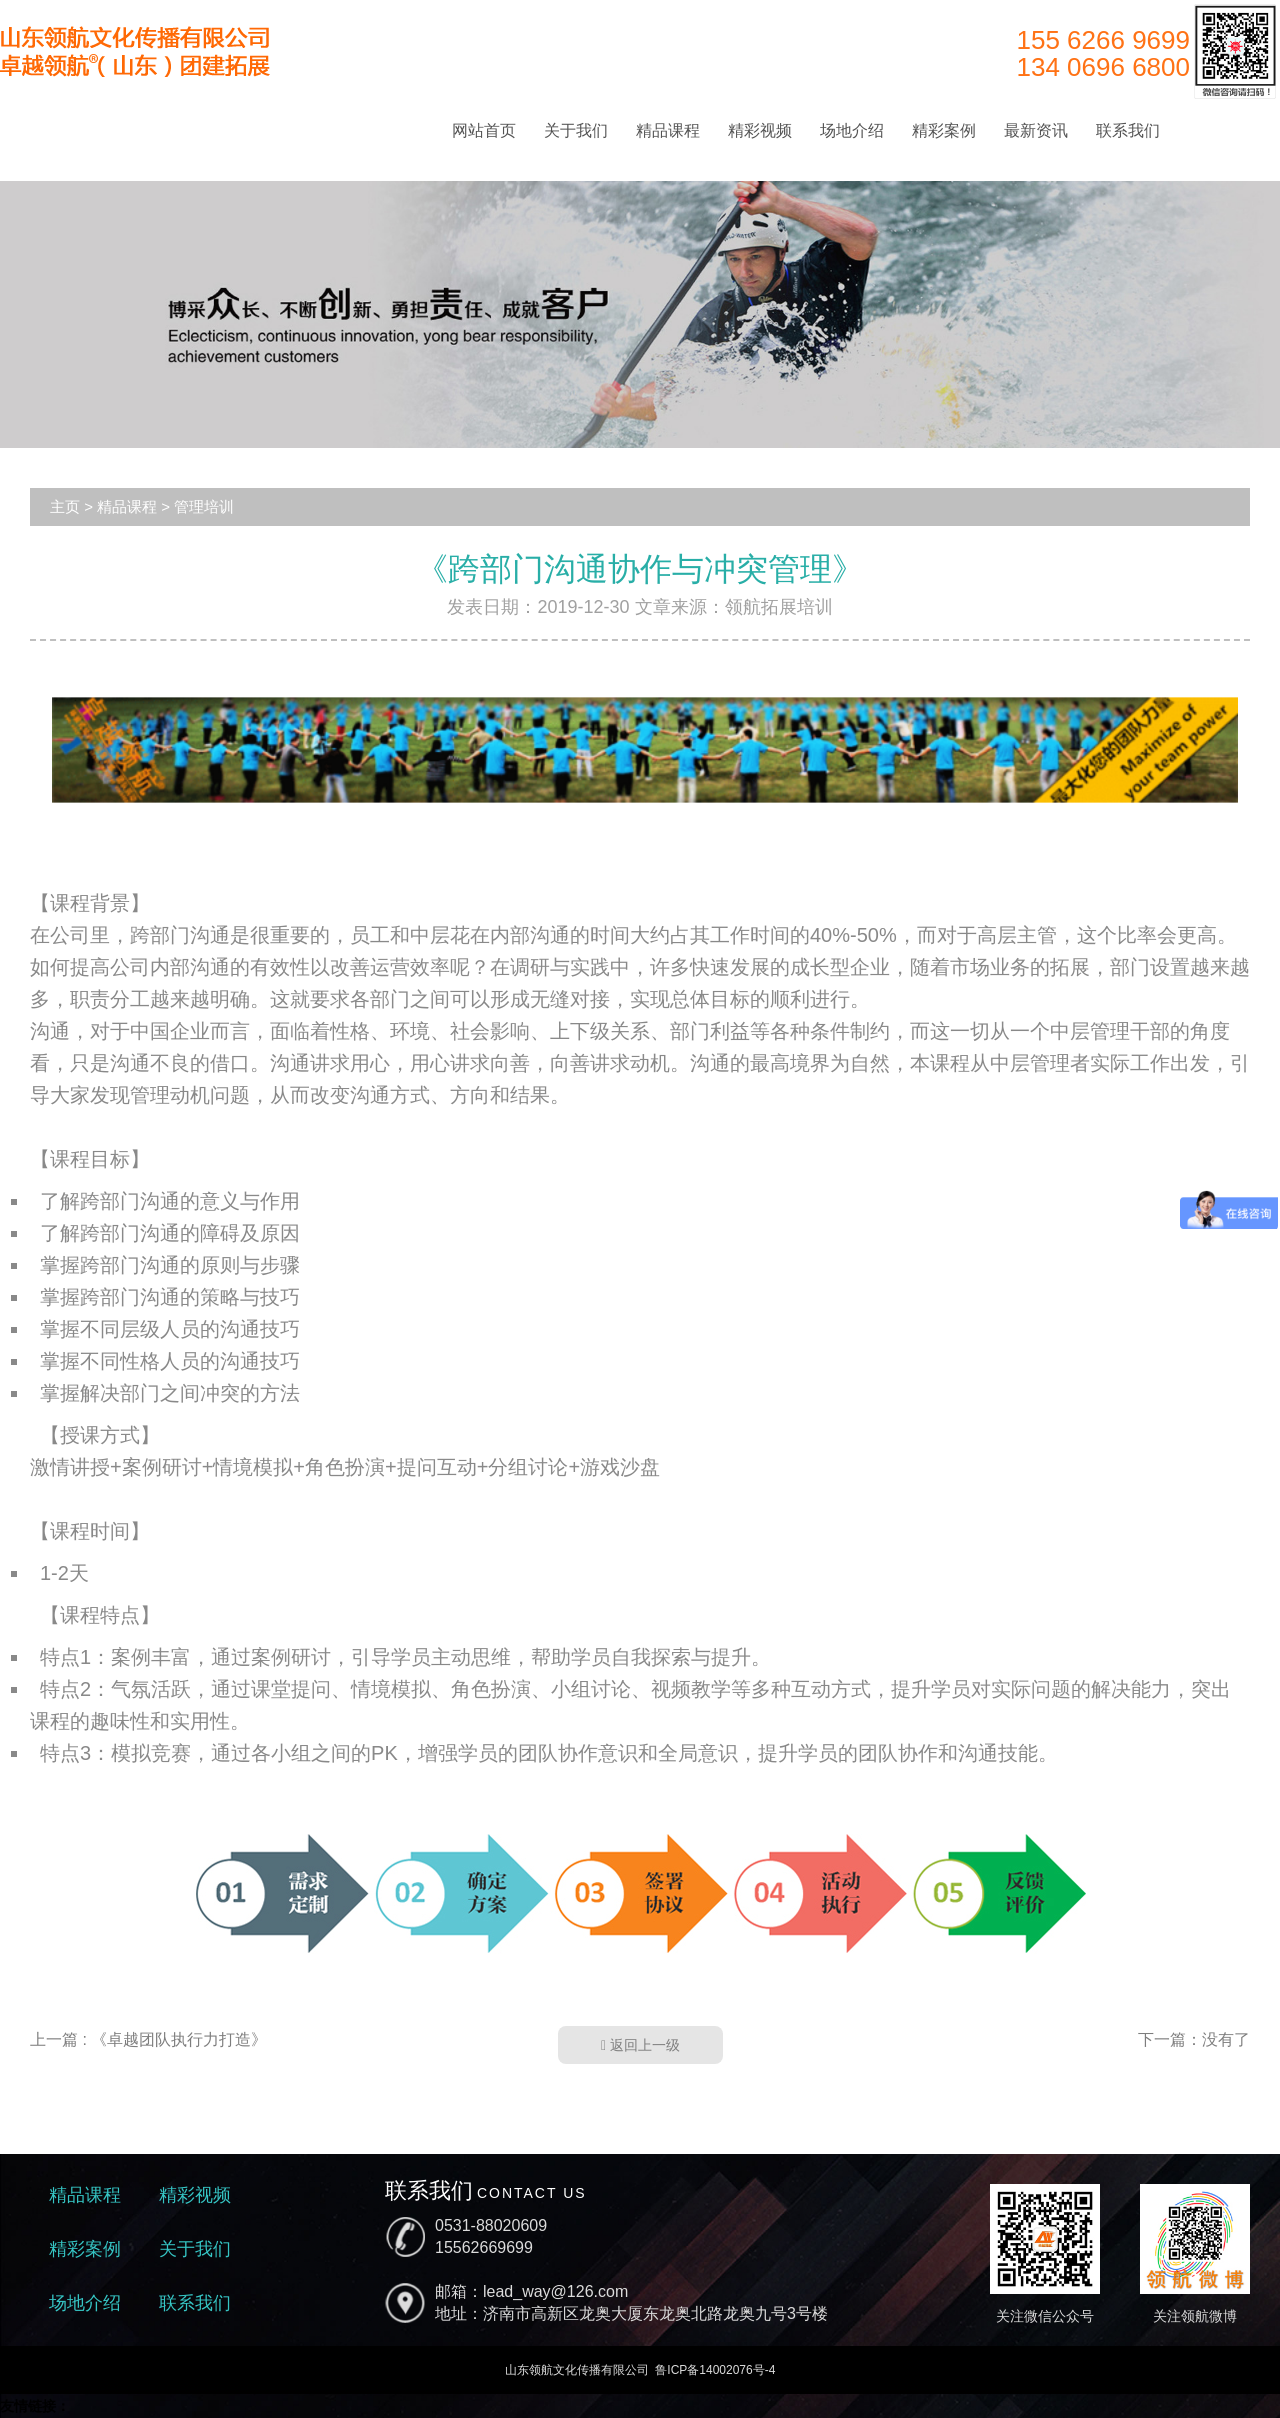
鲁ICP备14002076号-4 (715, 2370)
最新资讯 (1036, 130)
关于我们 (576, 130)
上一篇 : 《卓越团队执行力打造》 (148, 2039)
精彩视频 (760, 130)
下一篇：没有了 (1194, 2039)
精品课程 (668, 130)
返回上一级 (640, 2045)
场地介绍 (852, 130)
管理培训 (204, 506)
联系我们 (1128, 130)
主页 (65, 506)
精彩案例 (944, 130)
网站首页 (484, 130)
